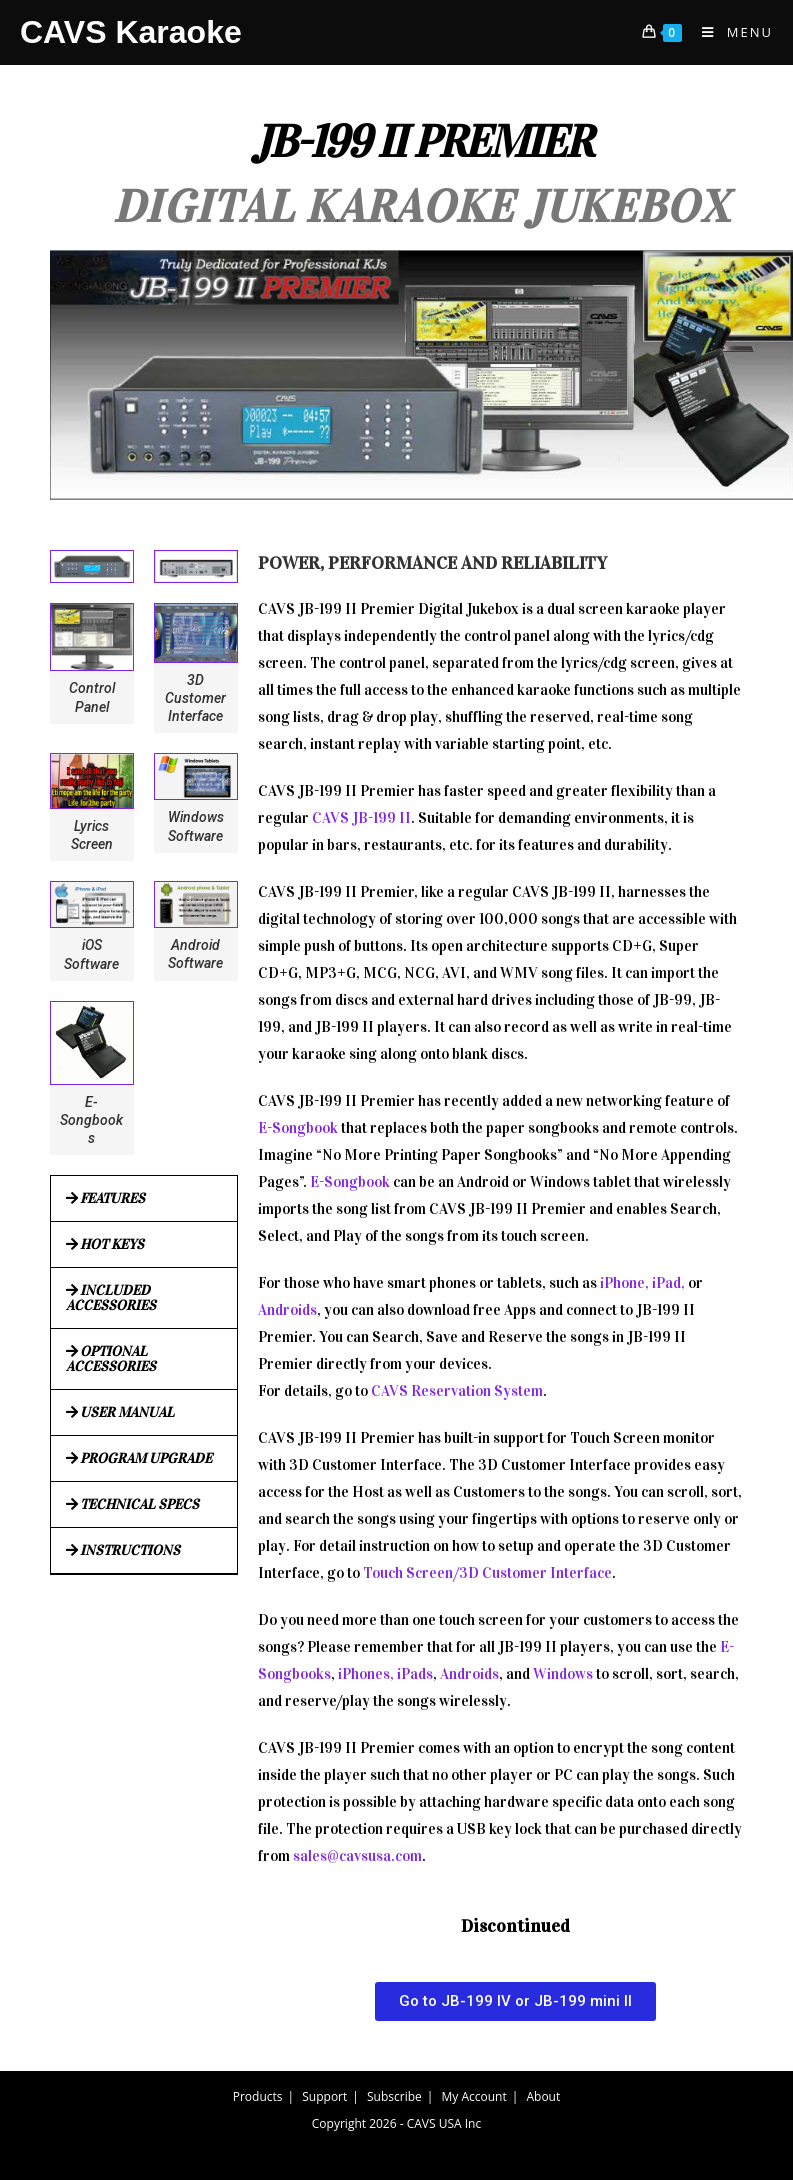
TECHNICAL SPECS (139, 1504)
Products (258, 2096)
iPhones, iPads (385, 1674)
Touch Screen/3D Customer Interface (487, 1573)
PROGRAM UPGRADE (146, 1458)
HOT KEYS (112, 1244)
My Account (474, 2096)
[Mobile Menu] (730, 32)
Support (324, 2096)
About (543, 2096)
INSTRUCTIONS (130, 1550)
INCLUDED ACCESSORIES (111, 1298)
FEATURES (112, 1198)
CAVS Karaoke (131, 32)
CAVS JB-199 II (361, 818)
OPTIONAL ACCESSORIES (111, 1359)
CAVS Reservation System (457, 1391)
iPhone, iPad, (642, 1283)
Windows (563, 1674)
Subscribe (394, 2096)
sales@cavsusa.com (357, 1856)
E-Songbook (298, 1128)
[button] (144, 1199)
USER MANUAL (127, 1412)
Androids (287, 1310)
